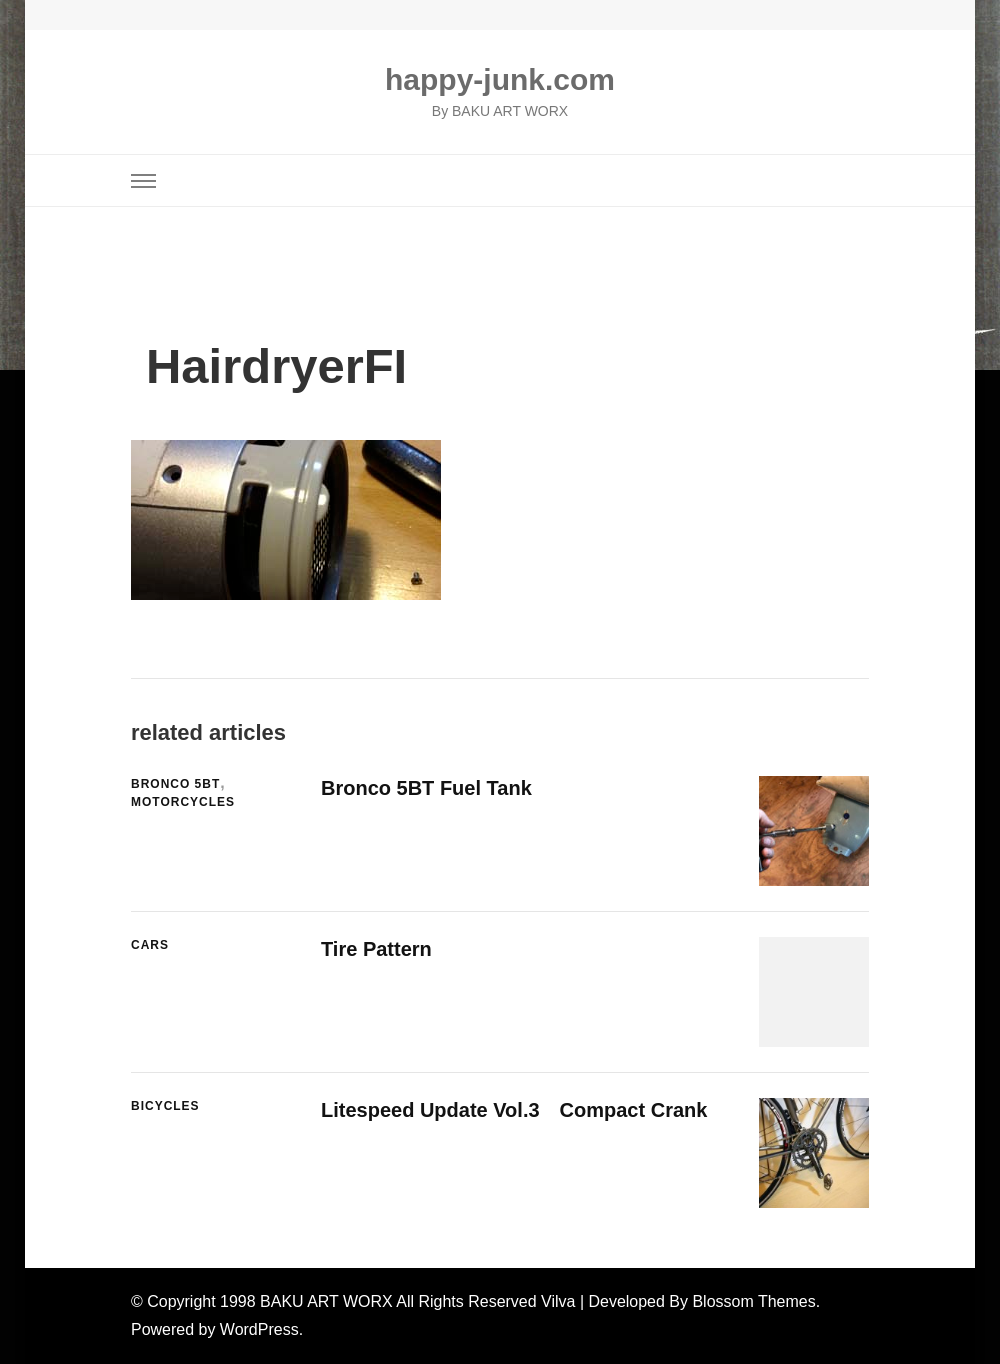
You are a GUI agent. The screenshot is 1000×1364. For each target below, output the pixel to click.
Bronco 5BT (175, 784)
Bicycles (165, 1106)
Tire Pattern (376, 949)
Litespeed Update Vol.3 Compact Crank (514, 1110)
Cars (150, 945)
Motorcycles (183, 802)
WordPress (259, 1329)
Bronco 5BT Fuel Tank (426, 788)
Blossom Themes (753, 1301)
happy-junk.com (500, 79)
